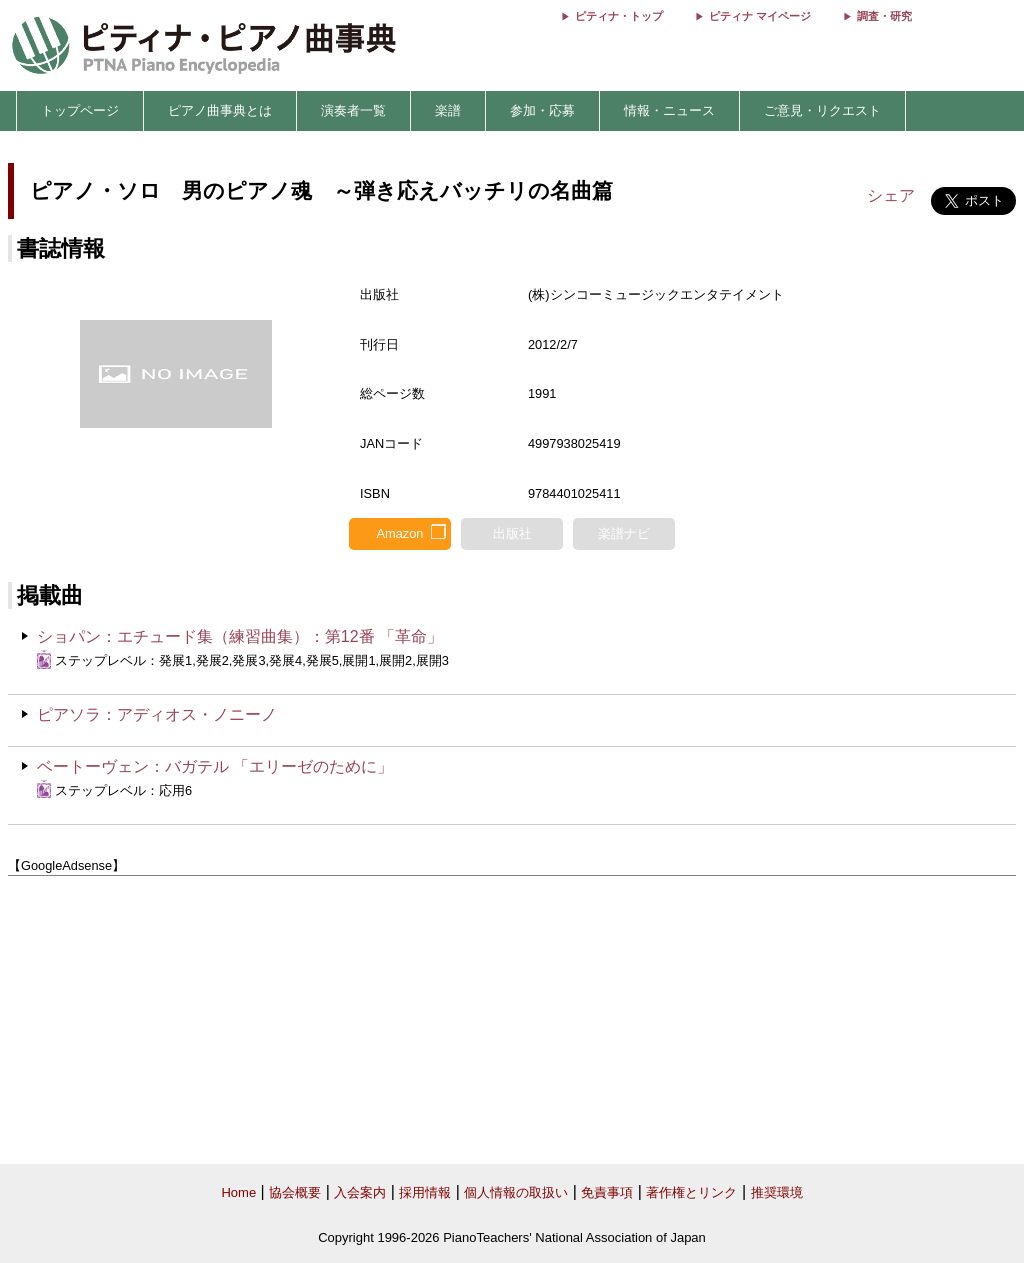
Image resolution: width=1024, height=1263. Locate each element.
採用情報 (425, 1192)
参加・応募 (542, 110)
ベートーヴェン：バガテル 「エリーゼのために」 (215, 766)
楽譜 (448, 110)
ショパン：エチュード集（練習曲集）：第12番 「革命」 (240, 636)
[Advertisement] (512, 1020)
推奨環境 (777, 1192)
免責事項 (607, 1192)
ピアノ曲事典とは (220, 110)
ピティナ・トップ (619, 16)
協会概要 (295, 1192)
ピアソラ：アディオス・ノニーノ (157, 714)
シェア (891, 195)
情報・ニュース (669, 110)
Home (238, 1192)
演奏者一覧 (353, 110)
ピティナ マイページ (760, 16)
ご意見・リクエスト (822, 110)
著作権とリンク (691, 1192)
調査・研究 (884, 16)
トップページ (80, 110)
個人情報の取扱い (516, 1192)
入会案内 (360, 1192)
